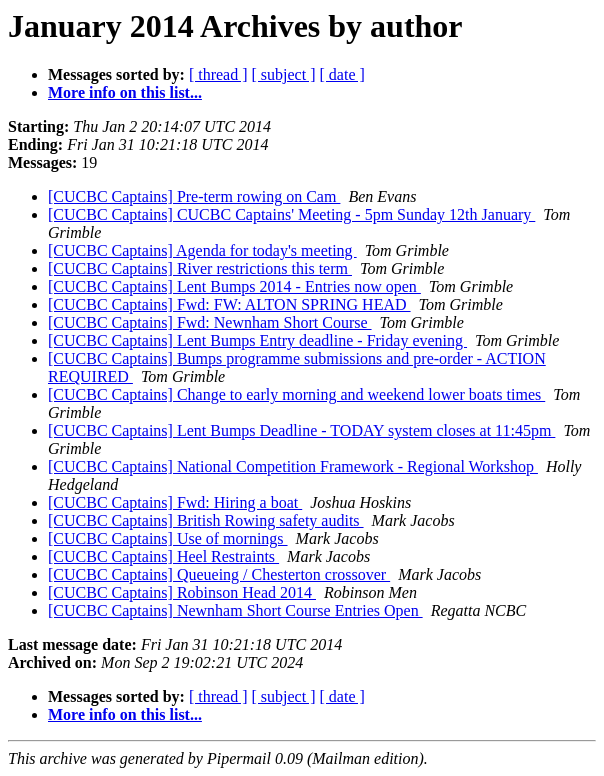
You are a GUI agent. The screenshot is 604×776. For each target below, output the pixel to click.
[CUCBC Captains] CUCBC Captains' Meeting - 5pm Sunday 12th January (291, 214)
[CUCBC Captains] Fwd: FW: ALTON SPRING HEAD (229, 304)
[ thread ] (218, 74)
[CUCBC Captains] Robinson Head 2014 (182, 592)
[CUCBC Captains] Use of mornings (168, 538)
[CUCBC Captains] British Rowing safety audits (206, 520)
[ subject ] (284, 74)
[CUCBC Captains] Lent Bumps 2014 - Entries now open (234, 286)
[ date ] (342, 74)
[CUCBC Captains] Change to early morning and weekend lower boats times (296, 394)
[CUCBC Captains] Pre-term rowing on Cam (194, 196)
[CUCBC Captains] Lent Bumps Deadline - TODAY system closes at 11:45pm (301, 430)
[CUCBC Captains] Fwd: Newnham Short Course (210, 322)
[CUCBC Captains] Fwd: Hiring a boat (175, 502)
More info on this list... (125, 92)
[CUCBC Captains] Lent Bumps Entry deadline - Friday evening (257, 340)
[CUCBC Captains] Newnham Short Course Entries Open (235, 610)
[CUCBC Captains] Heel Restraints (163, 556)
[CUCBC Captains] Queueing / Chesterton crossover (219, 574)
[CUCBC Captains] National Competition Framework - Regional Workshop (293, 466)
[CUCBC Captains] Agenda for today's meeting (202, 250)
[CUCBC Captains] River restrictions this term (200, 268)
